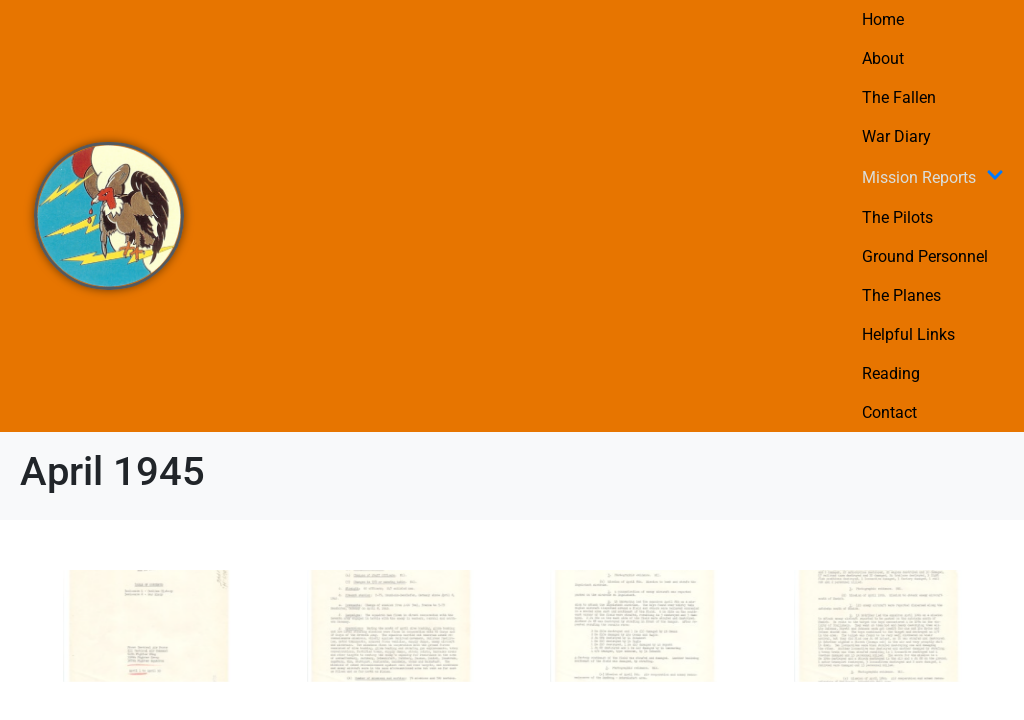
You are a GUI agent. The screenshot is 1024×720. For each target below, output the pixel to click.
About (883, 58)
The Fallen (899, 97)
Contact (889, 412)
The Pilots (897, 217)
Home (883, 19)
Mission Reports (933, 177)
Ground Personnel (925, 256)
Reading (891, 373)
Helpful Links (908, 334)
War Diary (896, 136)
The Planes (901, 295)
